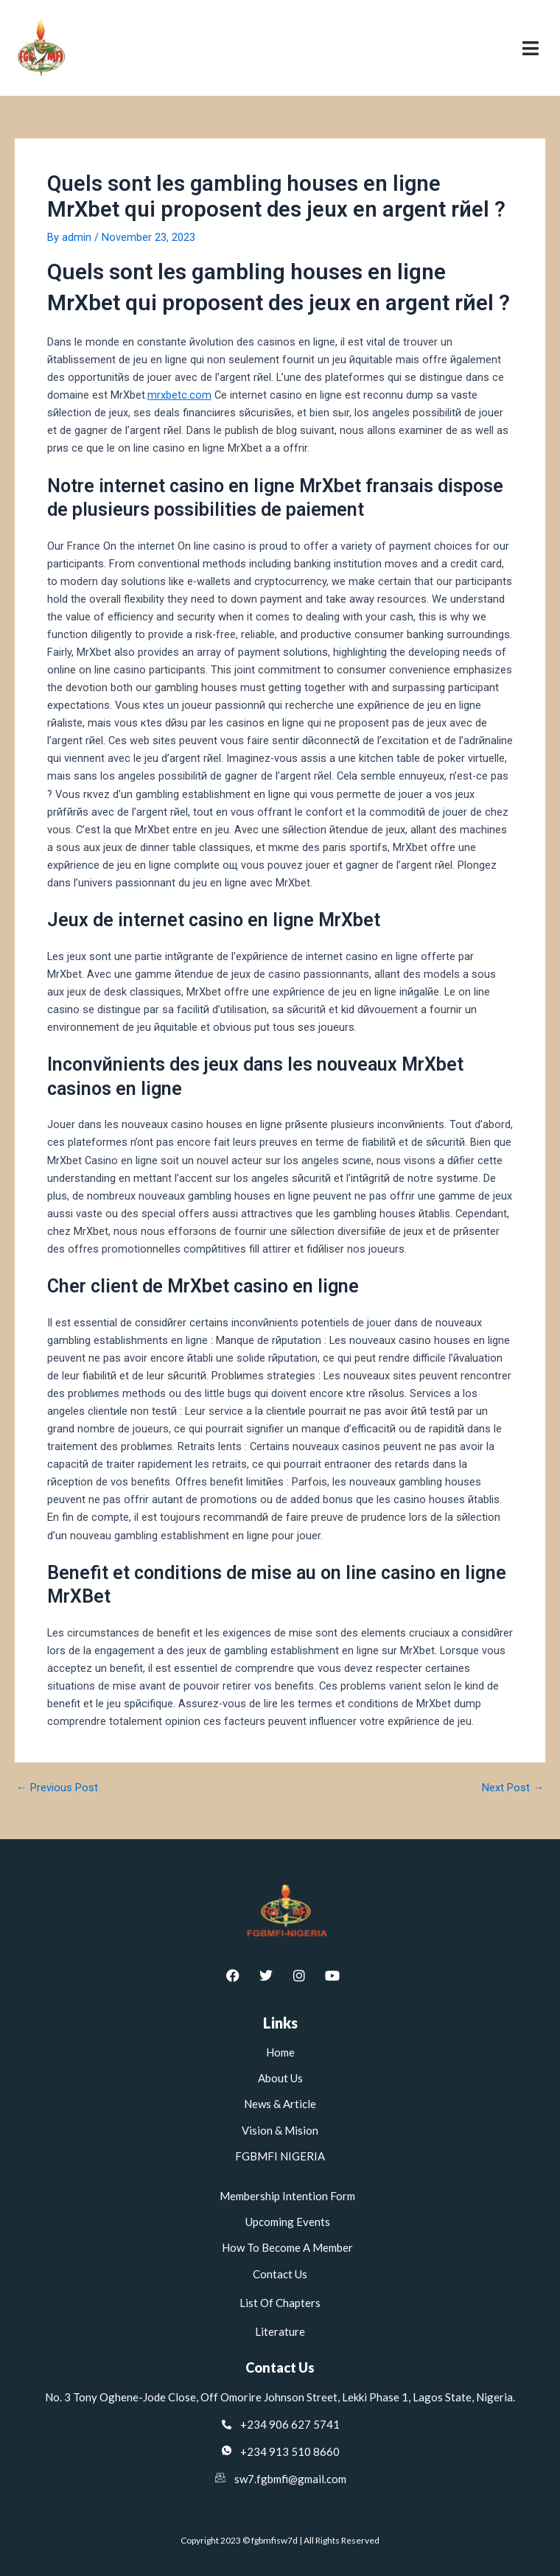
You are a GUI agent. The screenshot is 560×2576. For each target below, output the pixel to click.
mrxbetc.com (179, 395)
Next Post (513, 1787)
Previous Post (57, 1787)
